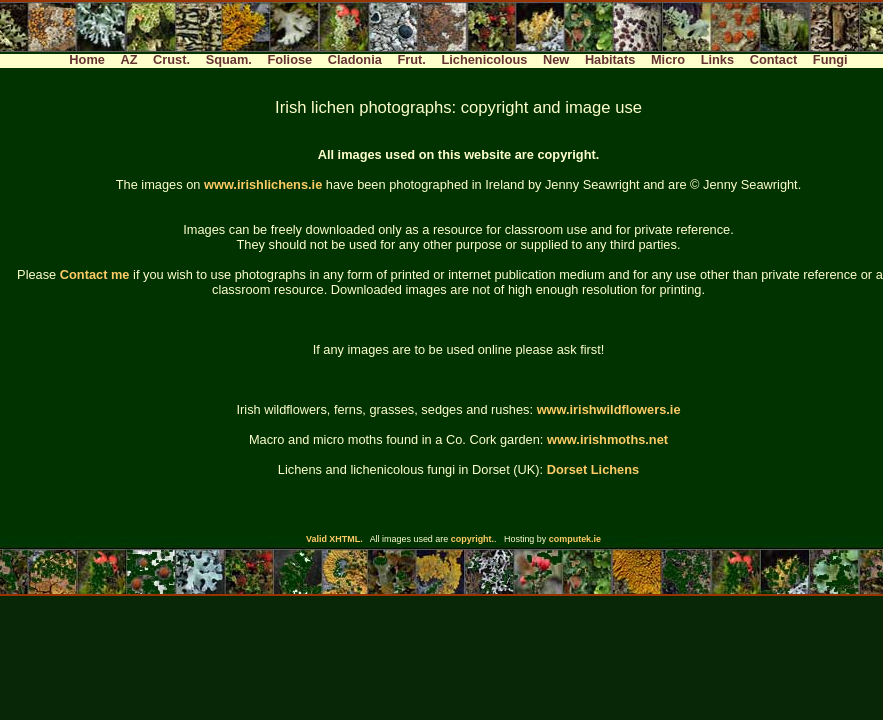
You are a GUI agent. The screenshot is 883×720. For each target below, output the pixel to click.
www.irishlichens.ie (263, 184)
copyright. (472, 539)
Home (87, 59)
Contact (774, 59)
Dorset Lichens (593, 469)
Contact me (95, 274)
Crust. (171, 59)
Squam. (229, 59)
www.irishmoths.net (607, 439)
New (556, 59)
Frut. (411, 59)
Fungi (830, 59)
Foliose (289, 59)
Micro (668, 59)
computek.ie (575, 539)
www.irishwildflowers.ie (609, 409)
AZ (128, 59)
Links (717, 59)
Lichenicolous (484, 59)
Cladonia (355, 59)
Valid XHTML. (334, 539)
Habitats (610, 59)
